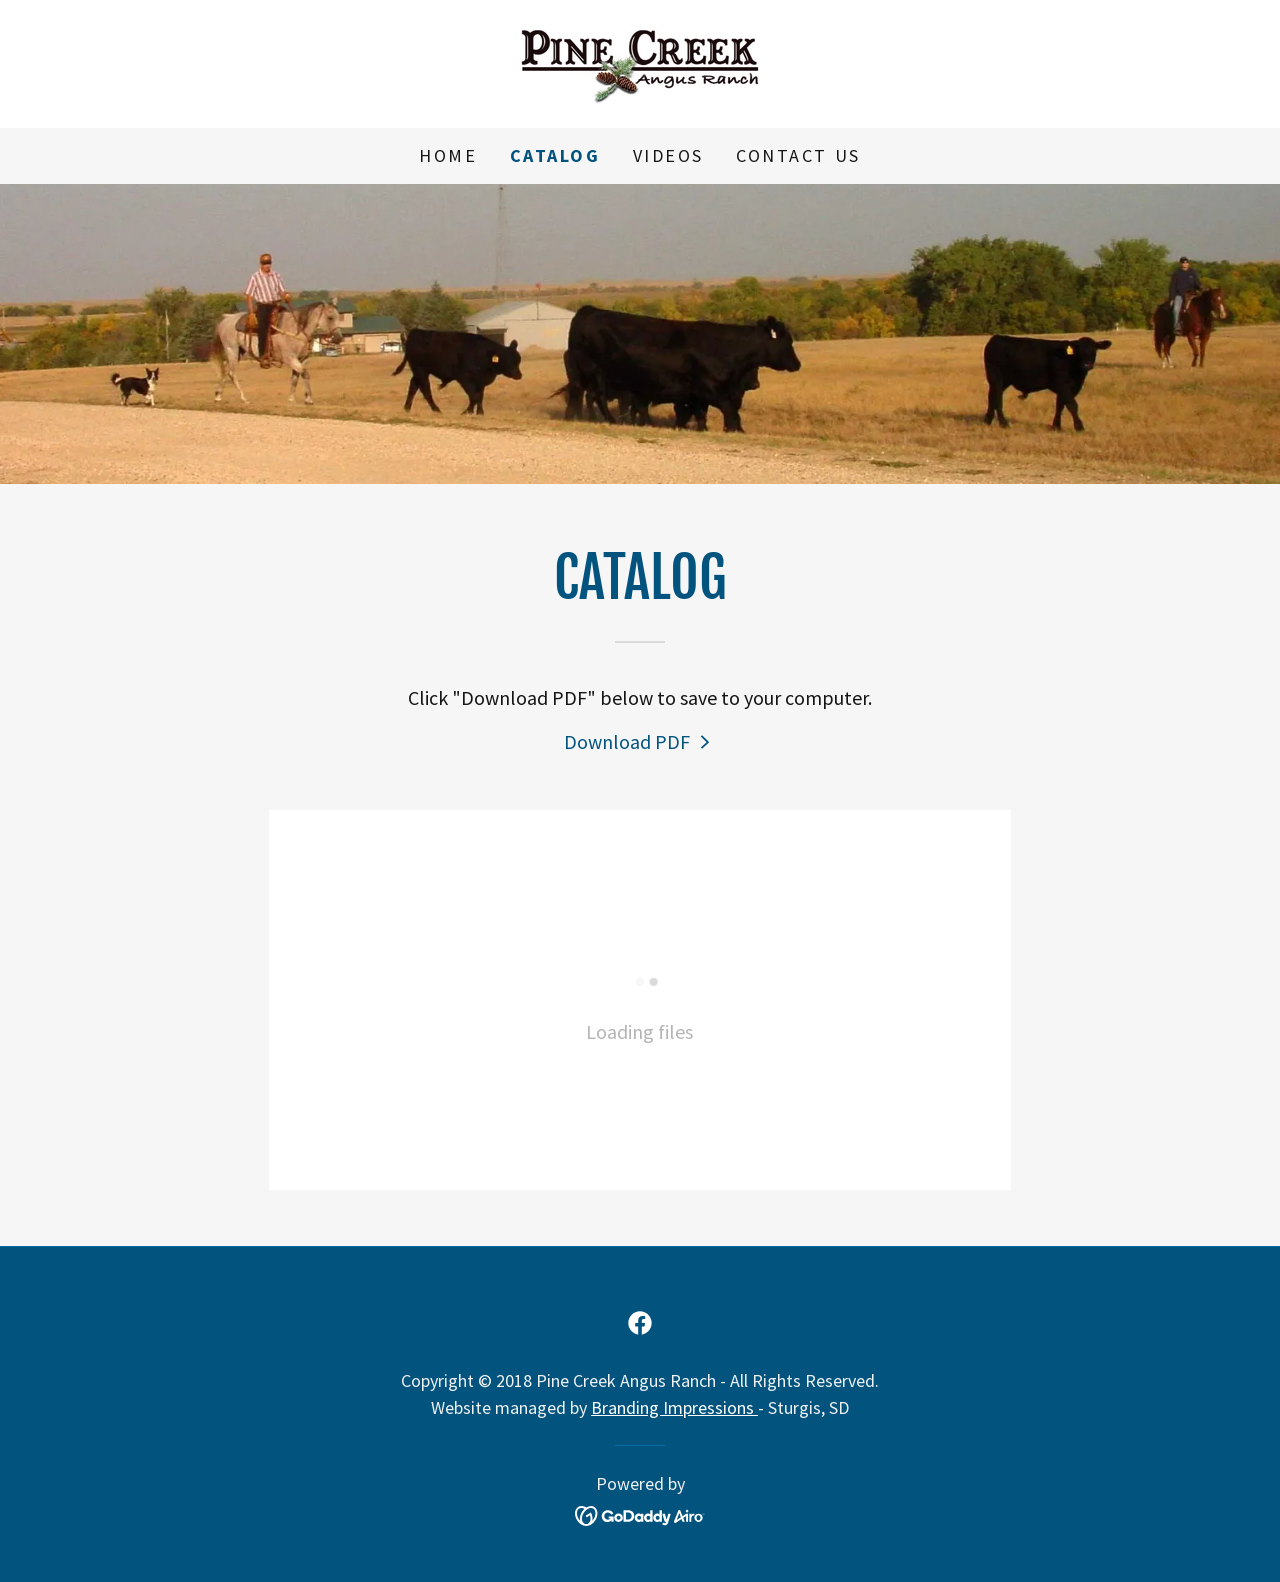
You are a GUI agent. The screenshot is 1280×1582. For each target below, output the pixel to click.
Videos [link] (668, 155)
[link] (640, 61)
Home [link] (448, 155)
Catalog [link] (555, 155)
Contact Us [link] (798, 155)
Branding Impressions (674, 1407)
